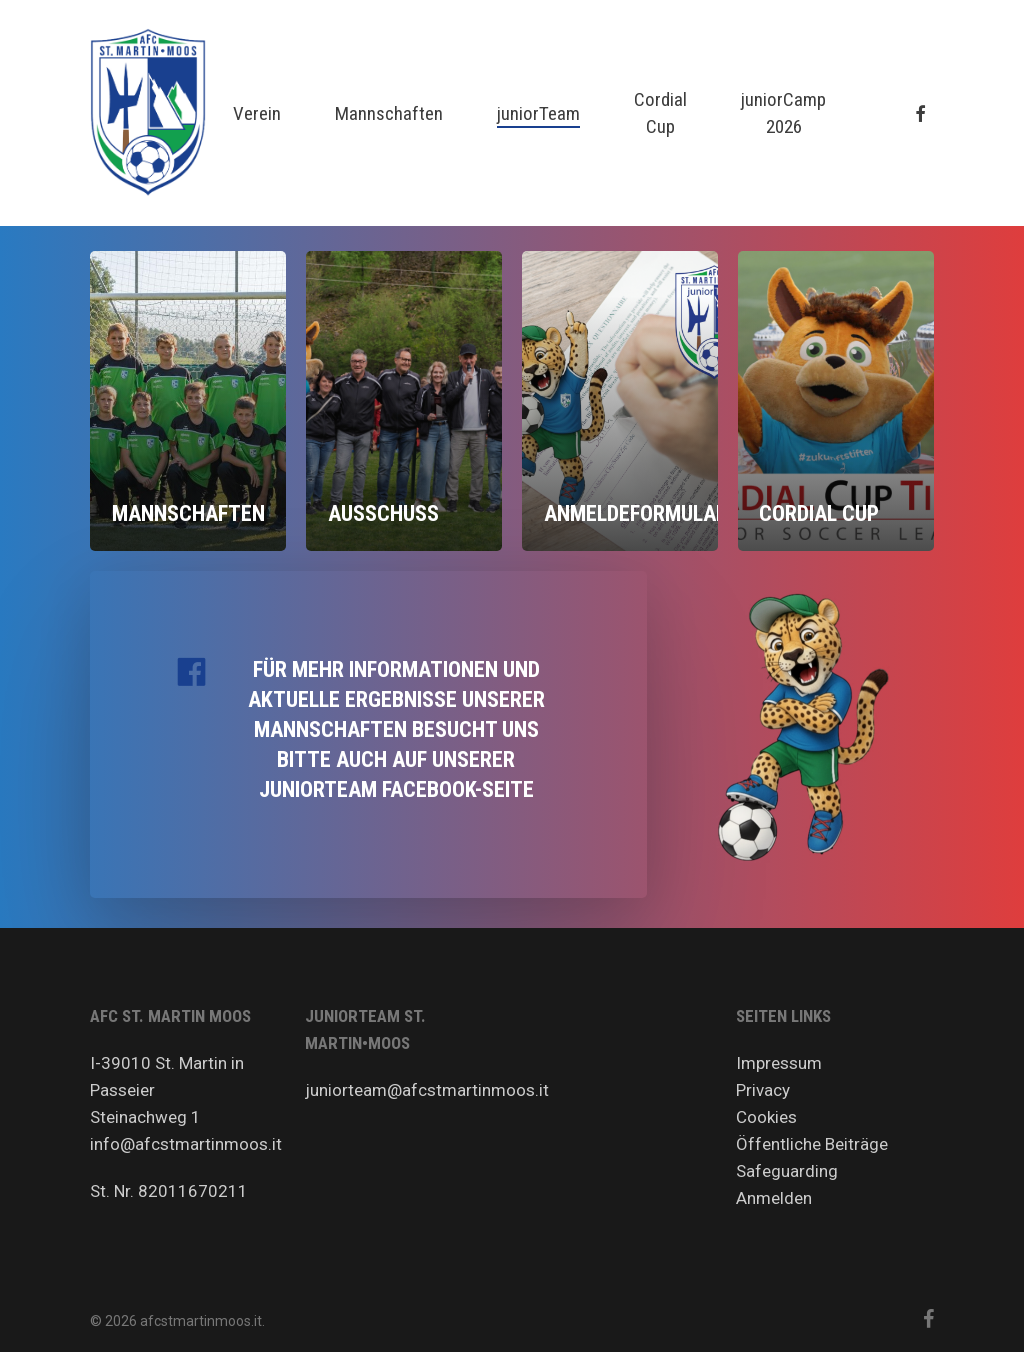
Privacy (763, 1090)
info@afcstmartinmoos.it (186, 1144)
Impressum (779, 1063)
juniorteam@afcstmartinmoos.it (427, 1090)
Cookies (766, 1117)
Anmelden (774, 1198)
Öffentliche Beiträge (812, 1144)
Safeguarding (787, 1171)
